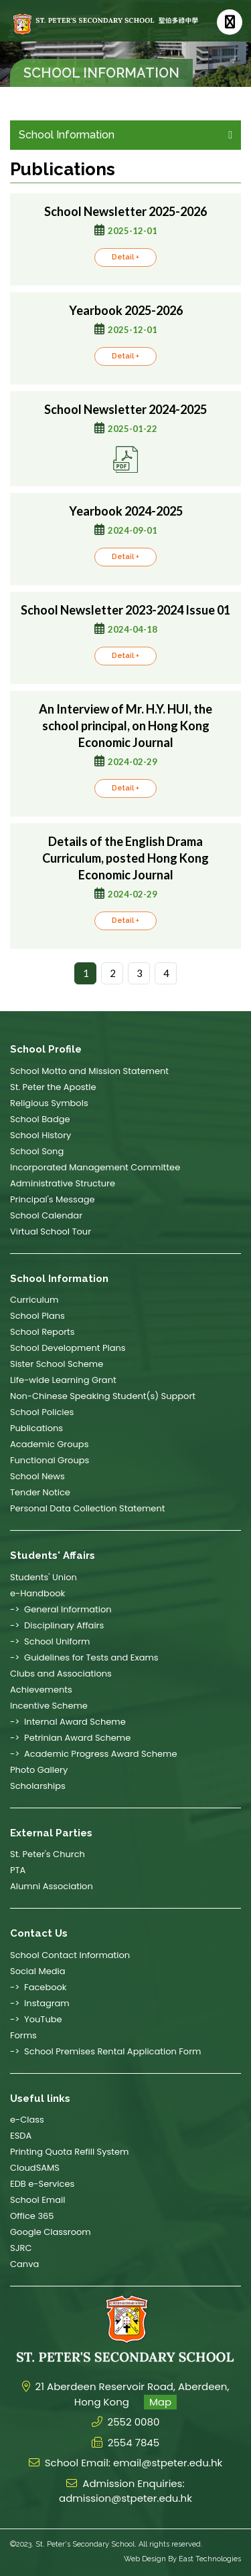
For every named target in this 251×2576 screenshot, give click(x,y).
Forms (23, 2035)
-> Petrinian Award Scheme (70, 1737)
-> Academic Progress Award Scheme (93, 1753)
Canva (24, 2264)
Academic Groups (49, 1444)
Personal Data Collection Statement (87, 1508)
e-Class (27, 2119)
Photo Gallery (39, 1769)
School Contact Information (70, 1955)
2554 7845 (133, 2443)
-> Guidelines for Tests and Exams (84, 1657)
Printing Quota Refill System (69, 2151)
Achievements (41, 1689)
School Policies (42, 1412)
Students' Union (43, 1577)
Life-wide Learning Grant (63, 1380)
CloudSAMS (35, 2167)
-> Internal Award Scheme (68, 1721)
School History (40, 1135)
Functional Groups (49, 1460)
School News (37, 1476)
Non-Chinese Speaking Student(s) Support (102, 1396)
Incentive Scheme (49, 1705)
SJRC (20, 2248)
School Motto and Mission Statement (89, 1071)
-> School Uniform (50, 1641)
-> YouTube (36, 2019)
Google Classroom (50, 2232)
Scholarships (38, 1786)
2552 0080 (134, 2422)
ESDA (20, 2135)
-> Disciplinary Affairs (57, 1625)
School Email (37, 2199)
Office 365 (32, 2216)
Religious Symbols (49, 1103)
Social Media (38, 1971)
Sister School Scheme (56, 1364)
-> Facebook (38, 1987)
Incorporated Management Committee (95, 1167)
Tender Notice (40, 1492)
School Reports (42, 1331)
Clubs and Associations (61, 1673)
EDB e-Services (42, 2183)
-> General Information (61, 1609)
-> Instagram (40, 2003)
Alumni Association (51, 1886)
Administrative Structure (62, 1183)
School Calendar (46, 1215)
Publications (36, 1428)
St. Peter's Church (47, 1854)
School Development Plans (68, 1347)
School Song (37, 1151)
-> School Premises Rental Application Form (105, 2051)
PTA (17, 1870)
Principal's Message (52, 1199)
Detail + (125, 275)
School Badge (40, 1119)
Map (160, 2402)
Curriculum (34, 1299)
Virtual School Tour (50, 1231)
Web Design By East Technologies (182, 2559)
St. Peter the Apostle (53, 1087)
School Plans (37, 1315)
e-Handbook (37, 1593)
